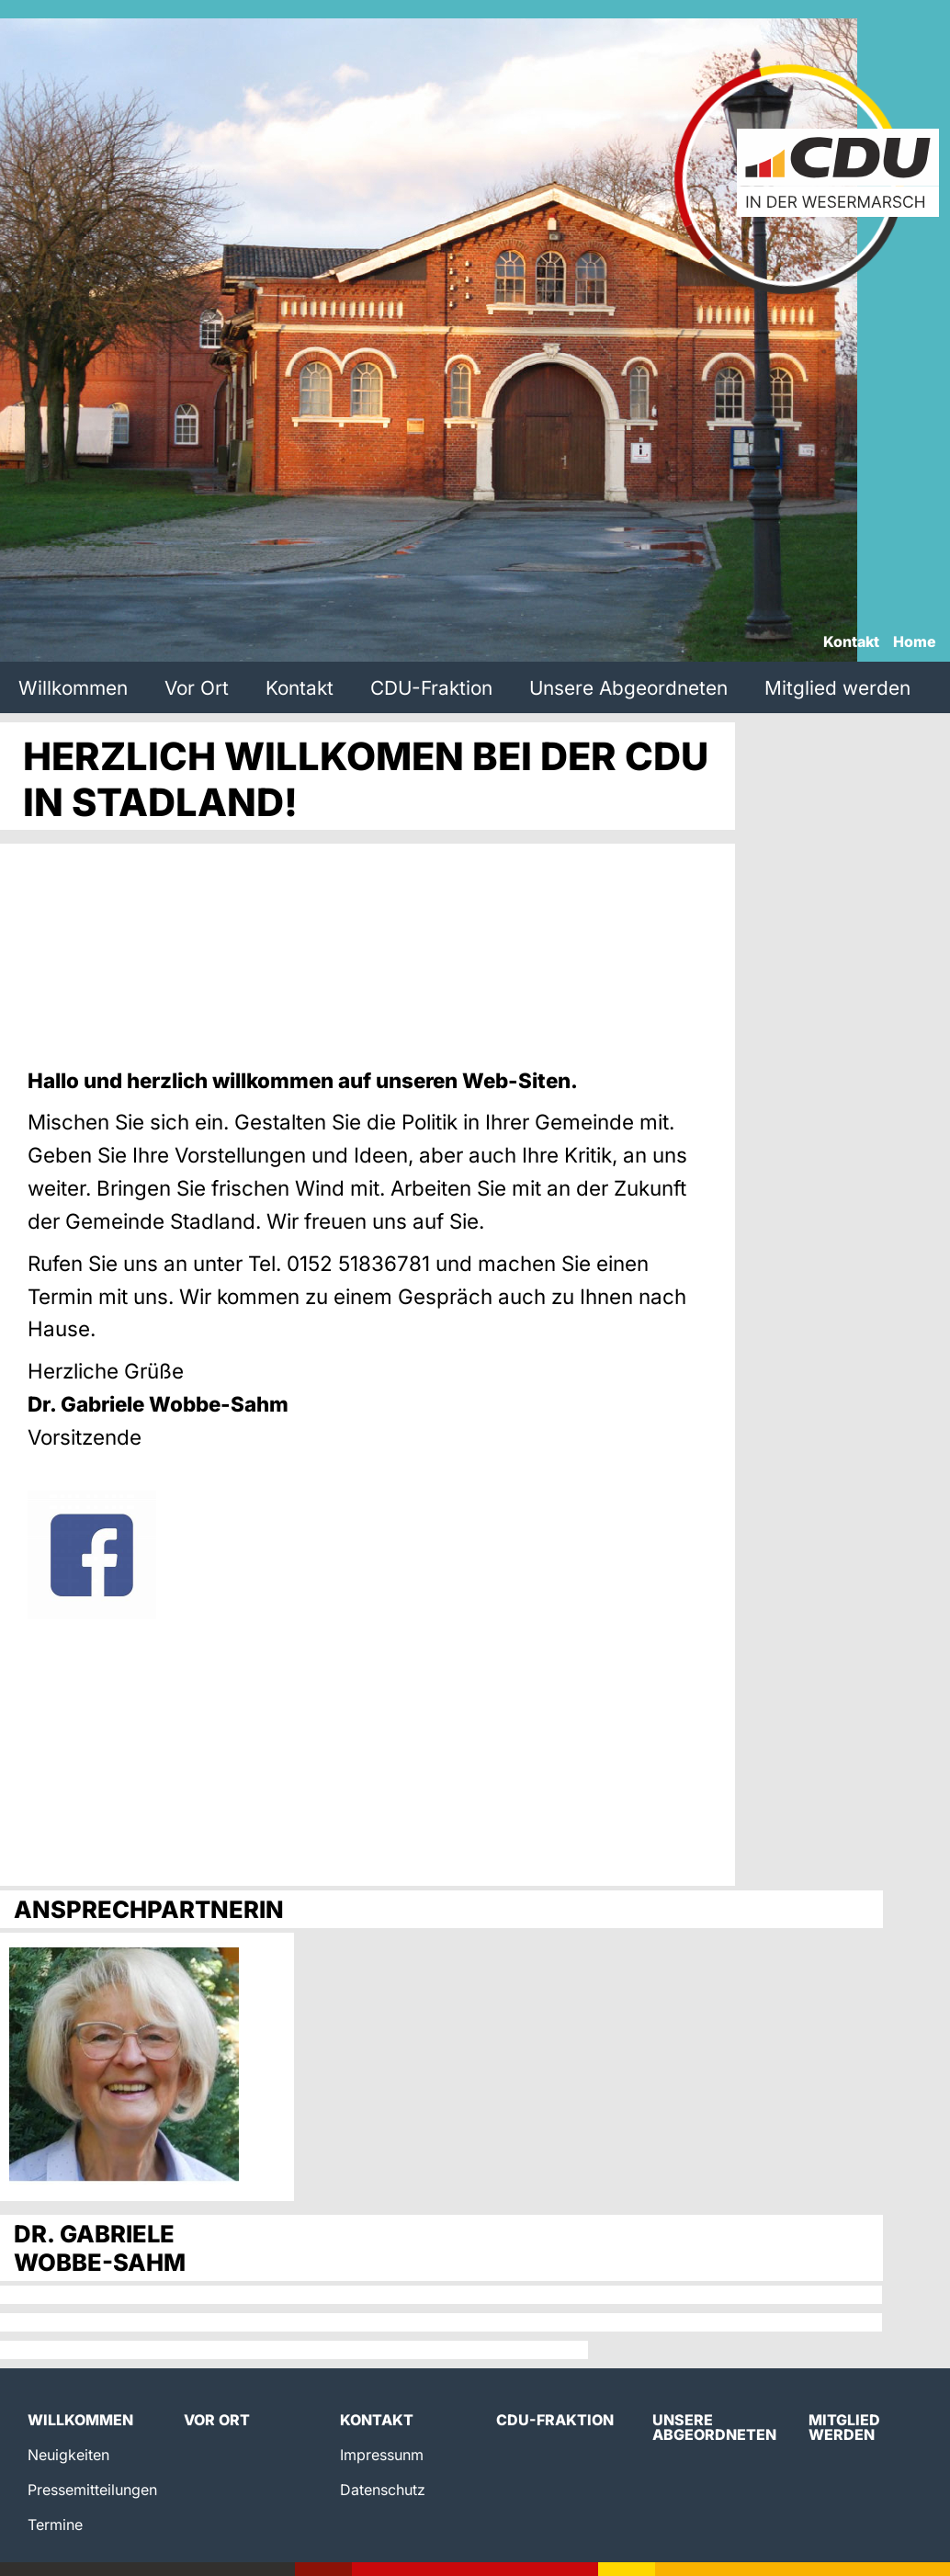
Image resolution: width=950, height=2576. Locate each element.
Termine (55, 2524)
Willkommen (73, 687)
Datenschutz (382, 2489)
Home (914, 642)
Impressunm (382, 2454)
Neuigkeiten (68, 2454)
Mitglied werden (837, 687)
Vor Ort (196, 687)
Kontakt (851, 642)
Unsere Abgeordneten (628, 687)
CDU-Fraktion (431, 687)
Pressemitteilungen (92, 2489)
